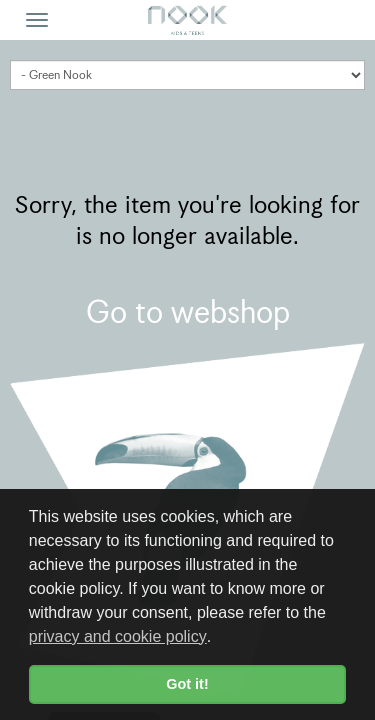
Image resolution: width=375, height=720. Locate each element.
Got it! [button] (187, 684)
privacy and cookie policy (118, 636)
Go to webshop (188, 312)
